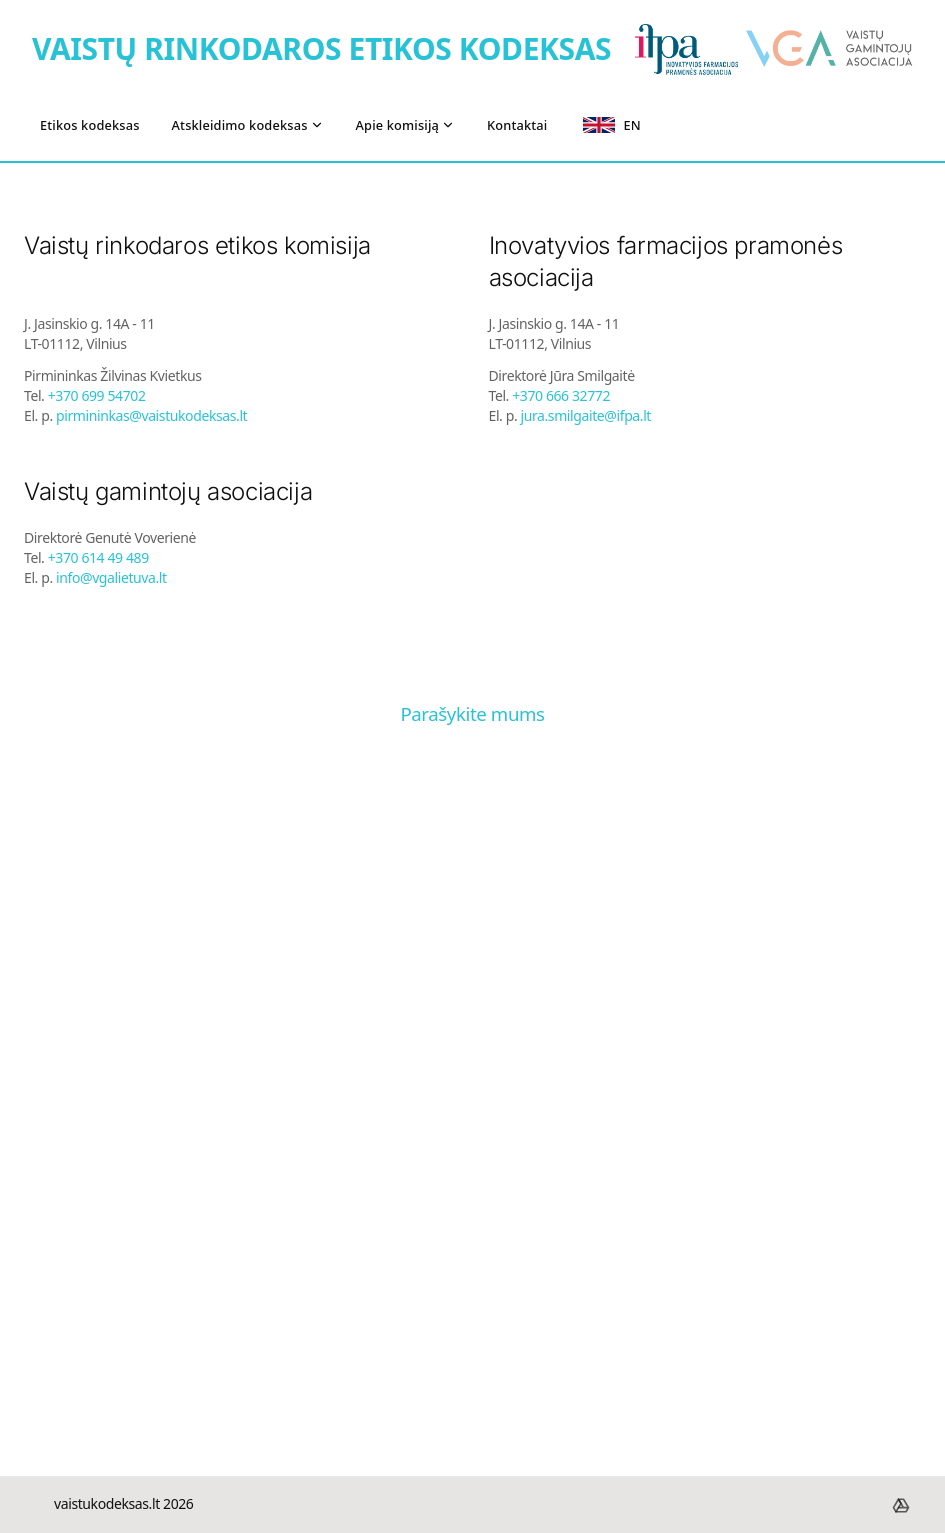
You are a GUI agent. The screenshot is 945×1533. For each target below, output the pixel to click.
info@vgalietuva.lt (111, 577)
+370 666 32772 (561, 395)
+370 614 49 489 (98, 557)
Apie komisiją (406, 125)
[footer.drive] (901, 1505)
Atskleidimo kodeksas (248, 125)
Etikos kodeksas (90, 125)
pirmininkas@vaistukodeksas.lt (151, 415)
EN (611, 125)
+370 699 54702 (97, 395)
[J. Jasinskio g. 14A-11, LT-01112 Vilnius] (472, 1126)
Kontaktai (517, 125)
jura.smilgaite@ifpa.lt (586, 415)
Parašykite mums (472, 713)
